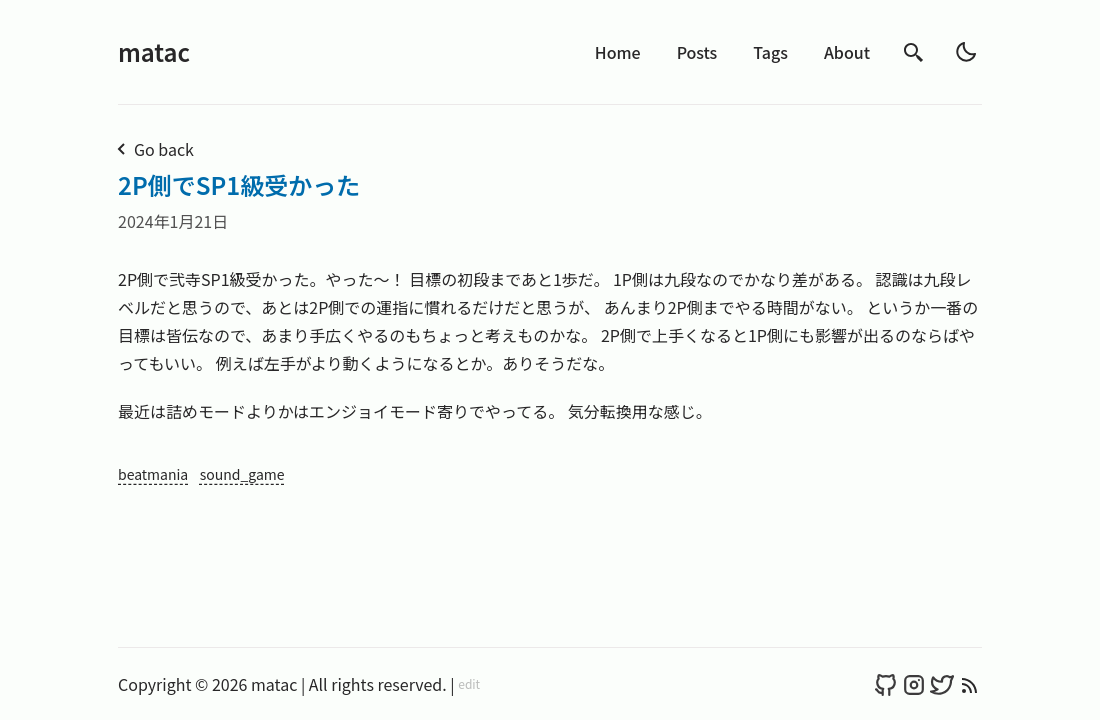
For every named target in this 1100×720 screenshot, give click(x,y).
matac (154, 51)
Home (618, 52)
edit (469, 684)
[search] (914, 52)
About (847, 52)
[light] (966, 52)
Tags (770, 52)
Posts (697, 52)
